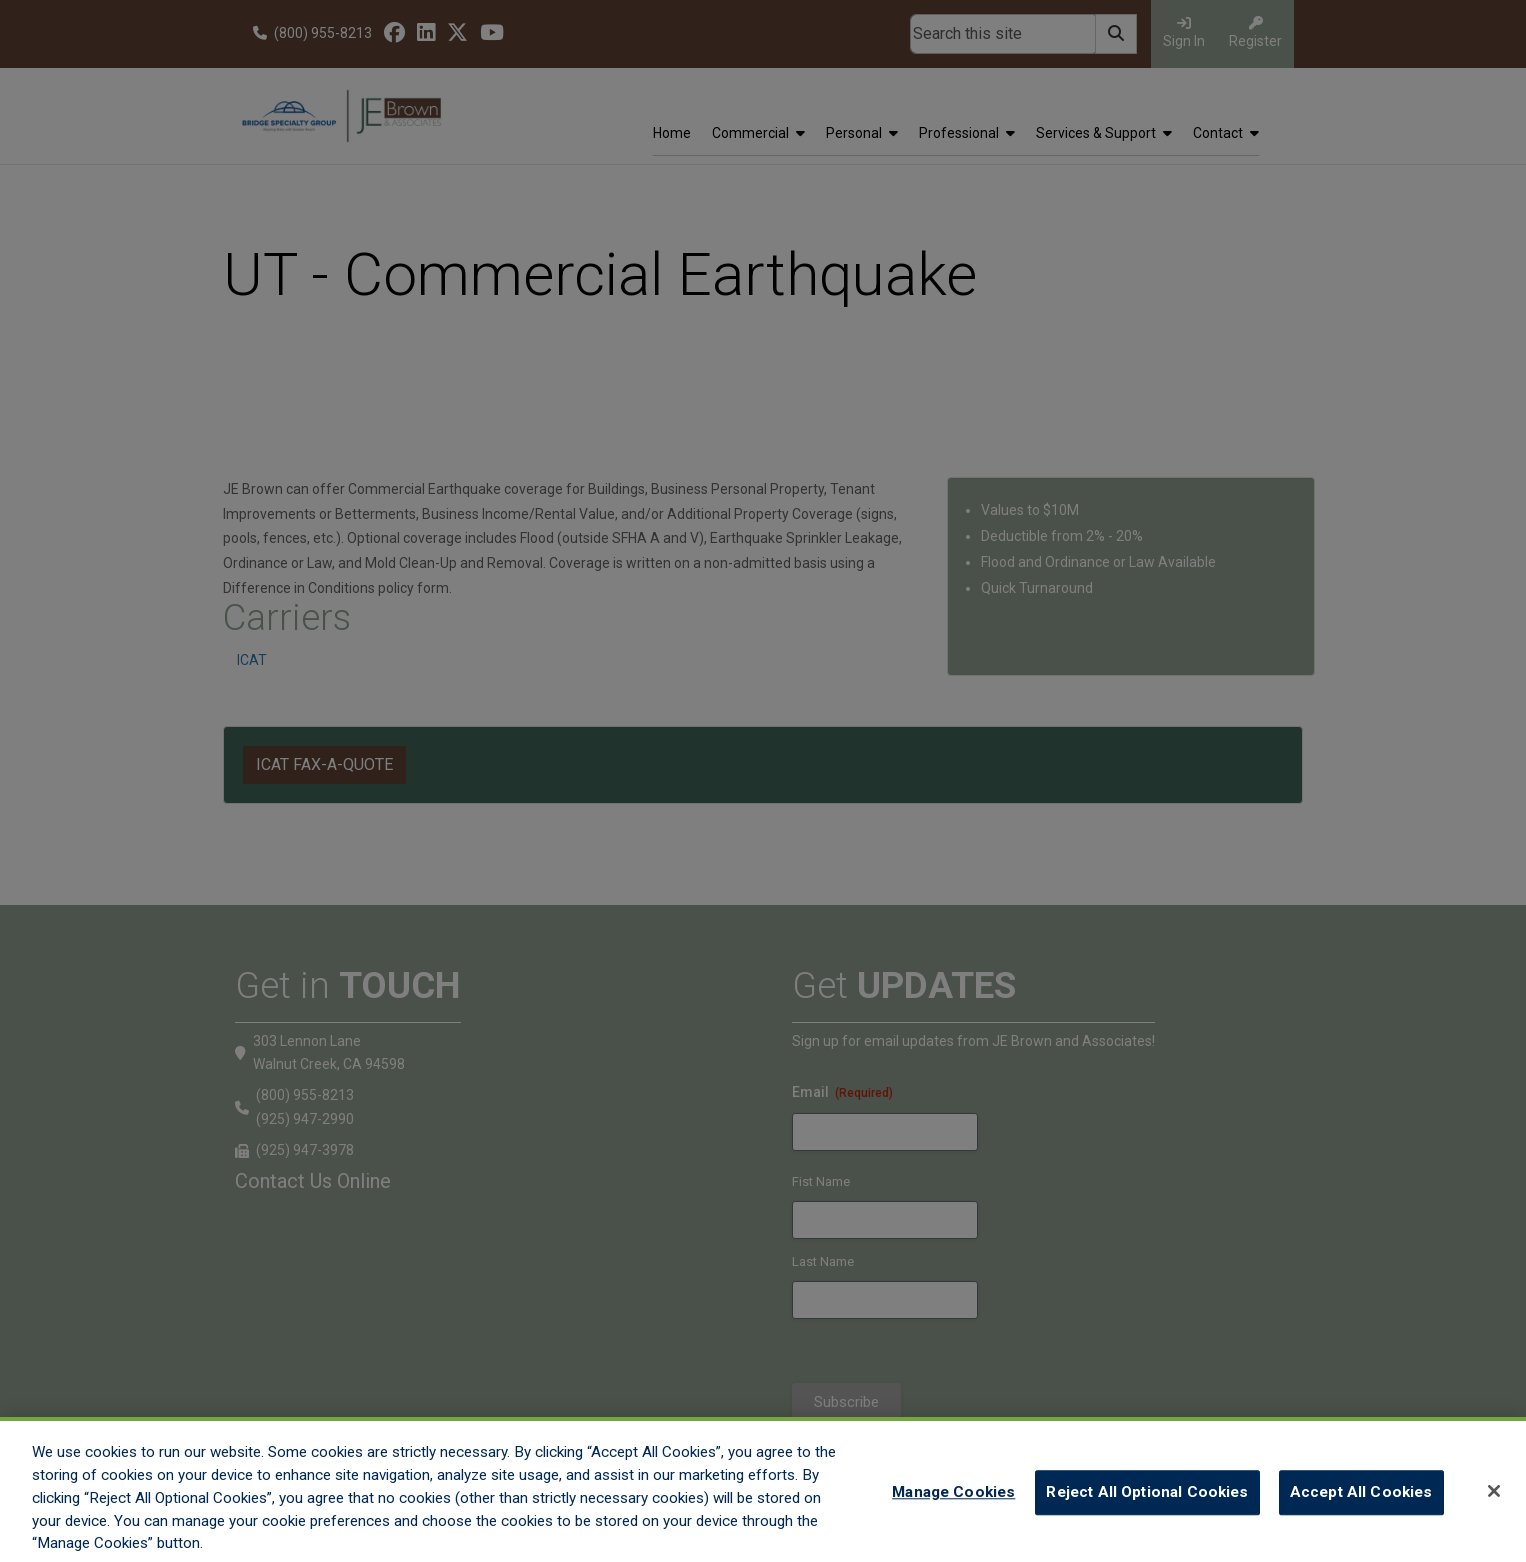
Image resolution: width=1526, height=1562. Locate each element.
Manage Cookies (953, 1508)
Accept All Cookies (1361, 1508)
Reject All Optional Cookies (1147, 1508)
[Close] (1494, 1506)
